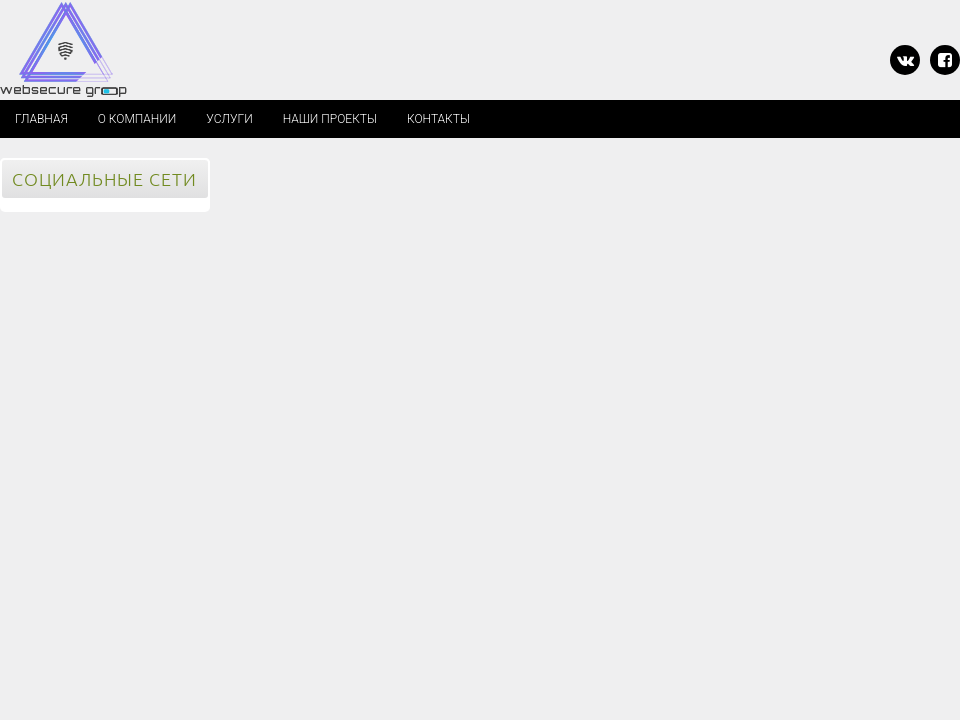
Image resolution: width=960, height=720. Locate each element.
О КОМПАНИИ (137, 119)
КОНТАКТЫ (438, 119)
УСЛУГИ (229, 119)
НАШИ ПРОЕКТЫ (330, 119)
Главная (41, 119)
